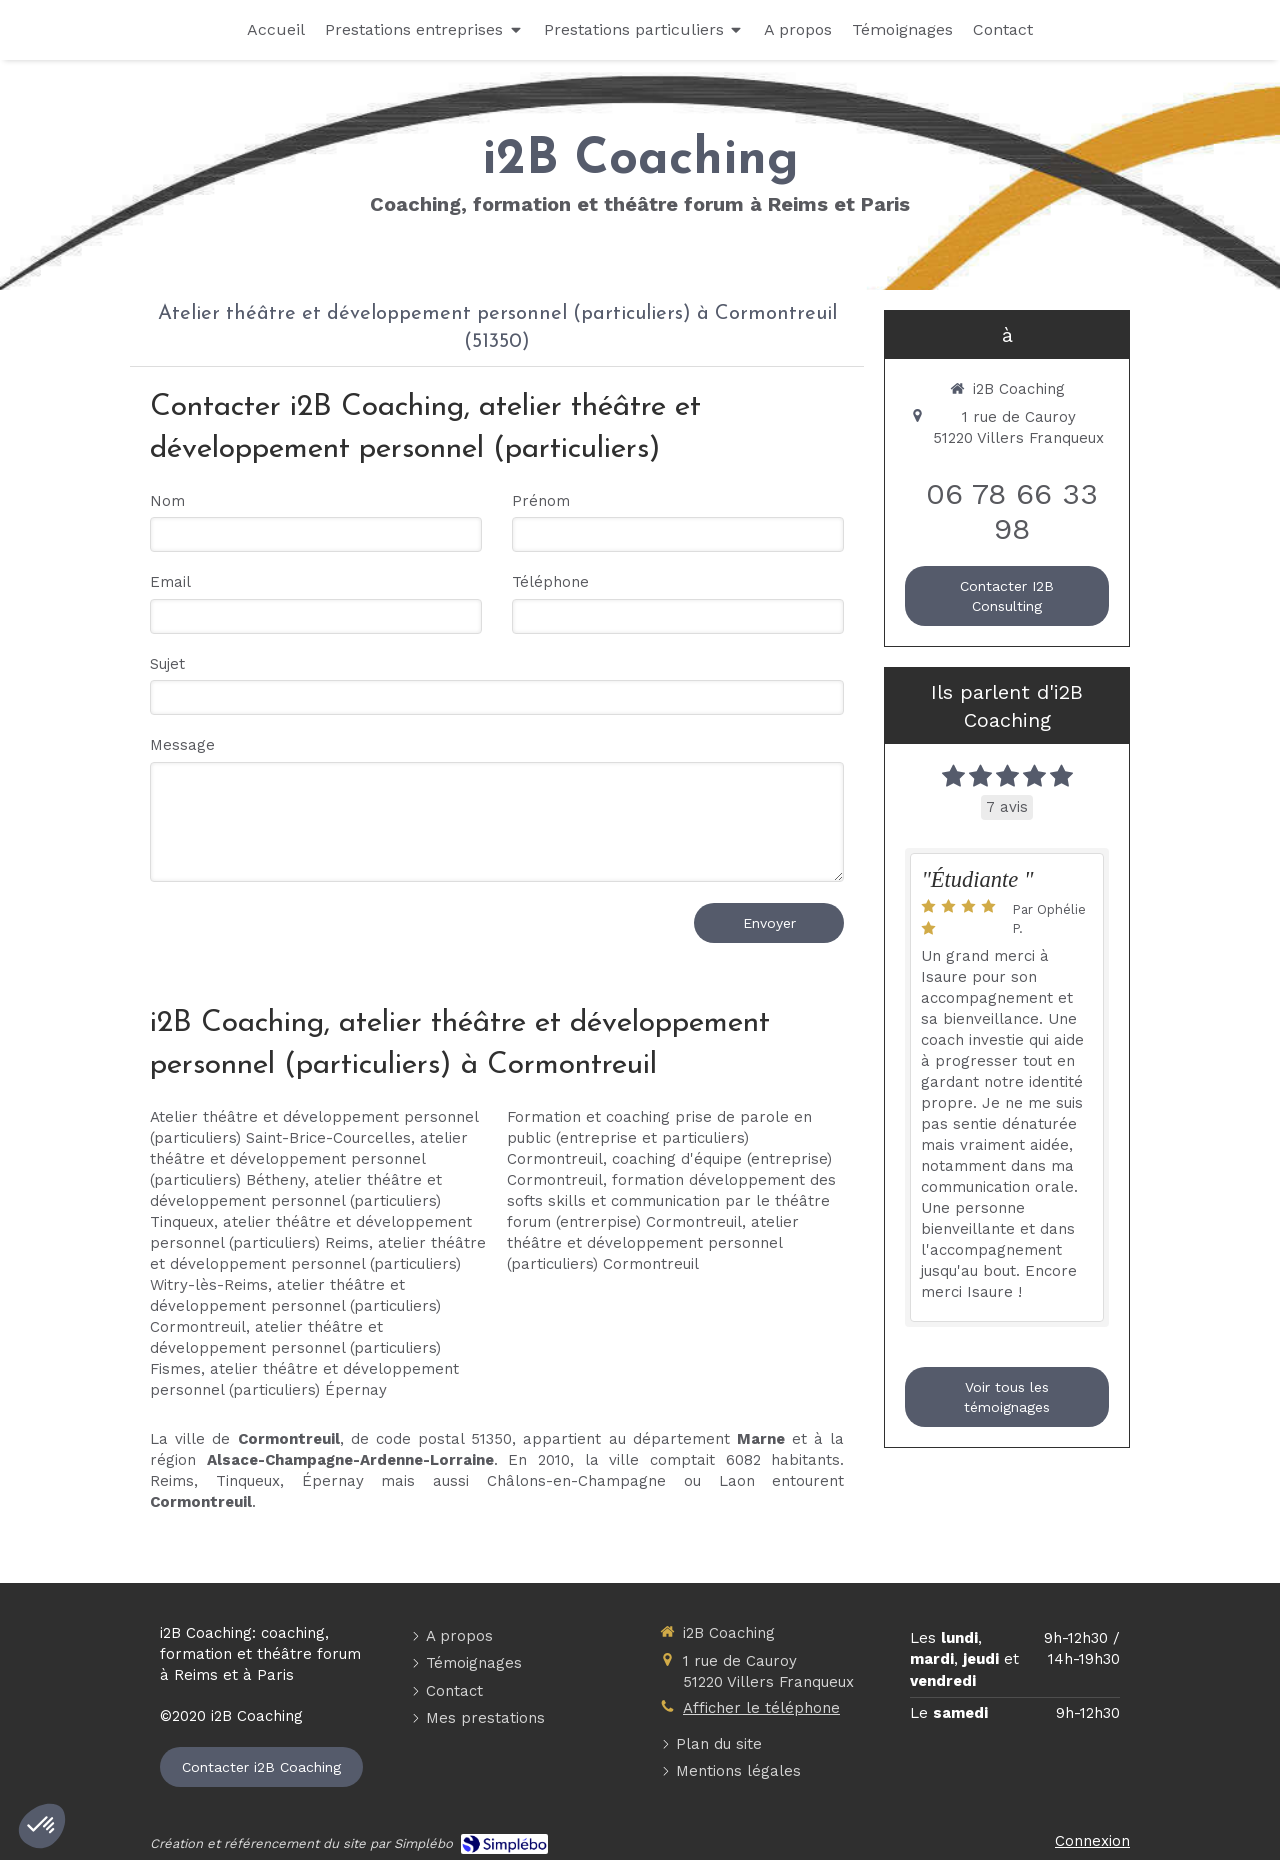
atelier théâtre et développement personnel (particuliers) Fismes (295, 1348)
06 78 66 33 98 (1012, 511)
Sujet (167, 664)
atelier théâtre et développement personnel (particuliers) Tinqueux (296, 1201)
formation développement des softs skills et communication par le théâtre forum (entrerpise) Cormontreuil (671, 1201)
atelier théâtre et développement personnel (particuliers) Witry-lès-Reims (318, 1264)
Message (182, 745)
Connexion (1092, 1841)
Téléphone (550, 582)
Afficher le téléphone (761, 1708)
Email (170, 582)
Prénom (541, 501)
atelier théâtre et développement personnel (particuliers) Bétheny (309, 1159)
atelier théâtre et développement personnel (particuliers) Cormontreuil (295, 1306)
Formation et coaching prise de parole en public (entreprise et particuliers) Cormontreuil (659, 1138)
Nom (167, 501)
